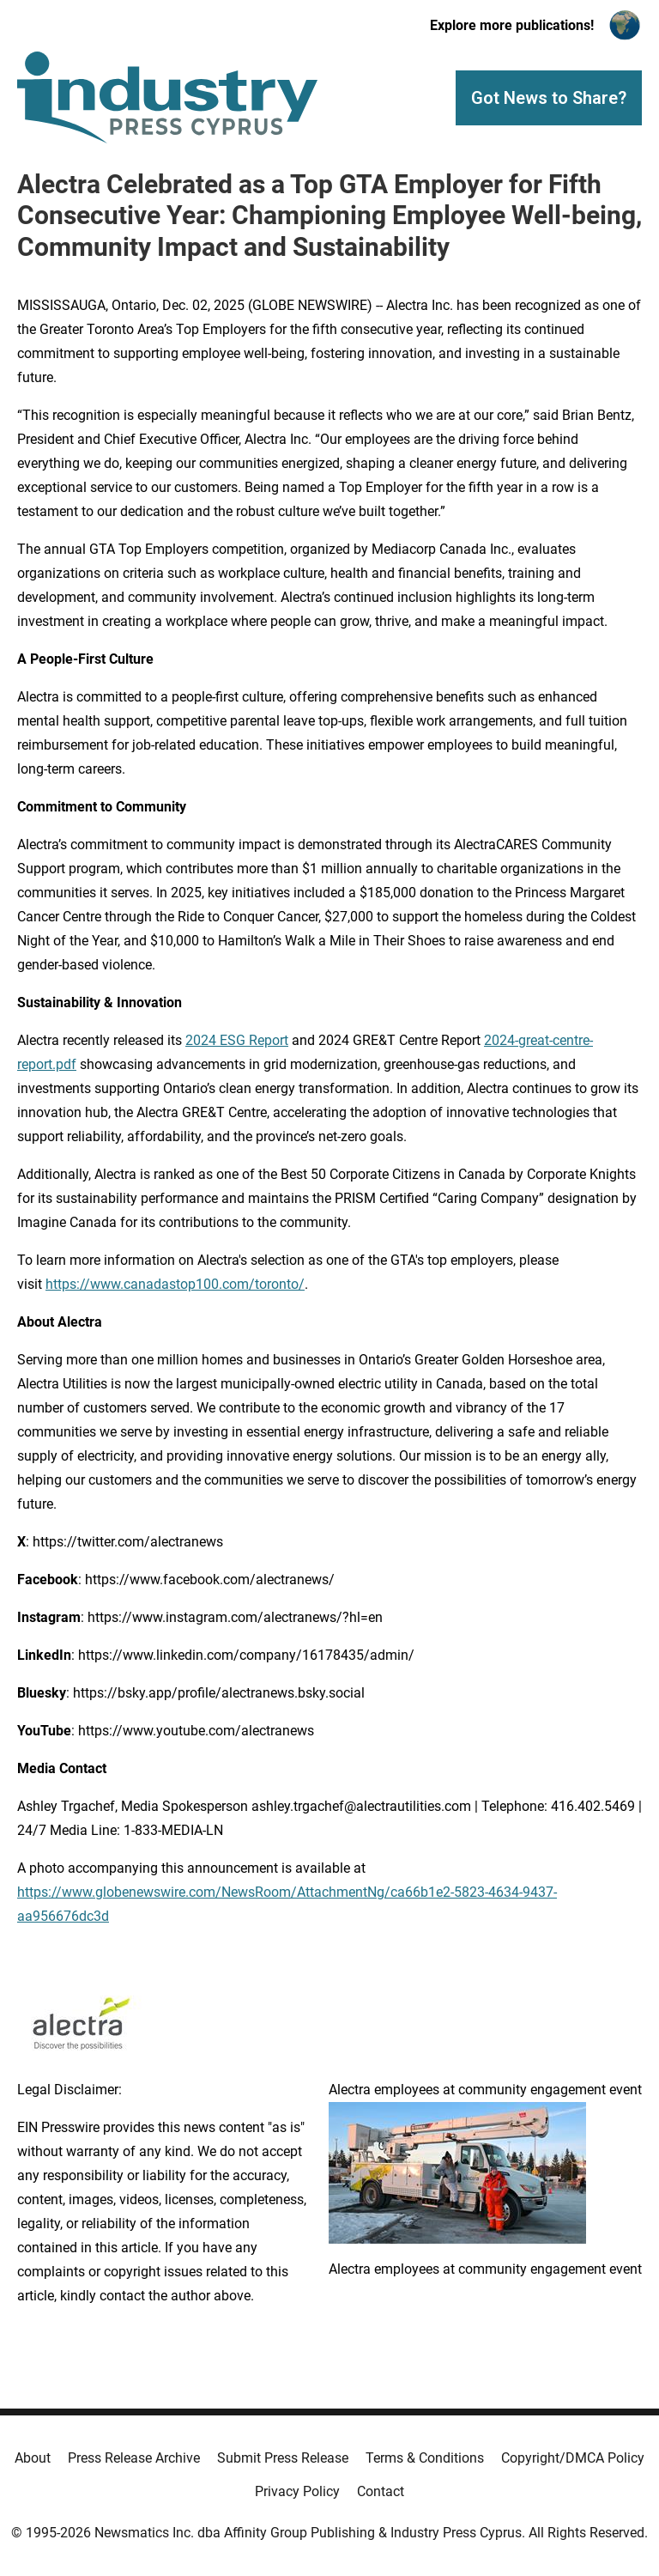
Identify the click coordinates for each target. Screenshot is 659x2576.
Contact (380, 2491)
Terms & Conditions (425, 2458)
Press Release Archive (134, 2458)
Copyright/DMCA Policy (572, 2458)
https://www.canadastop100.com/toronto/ (175, 1284)
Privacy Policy (297, 2491)
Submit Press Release (282, 2458)
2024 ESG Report (236, 1040)
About (33, 2458)
